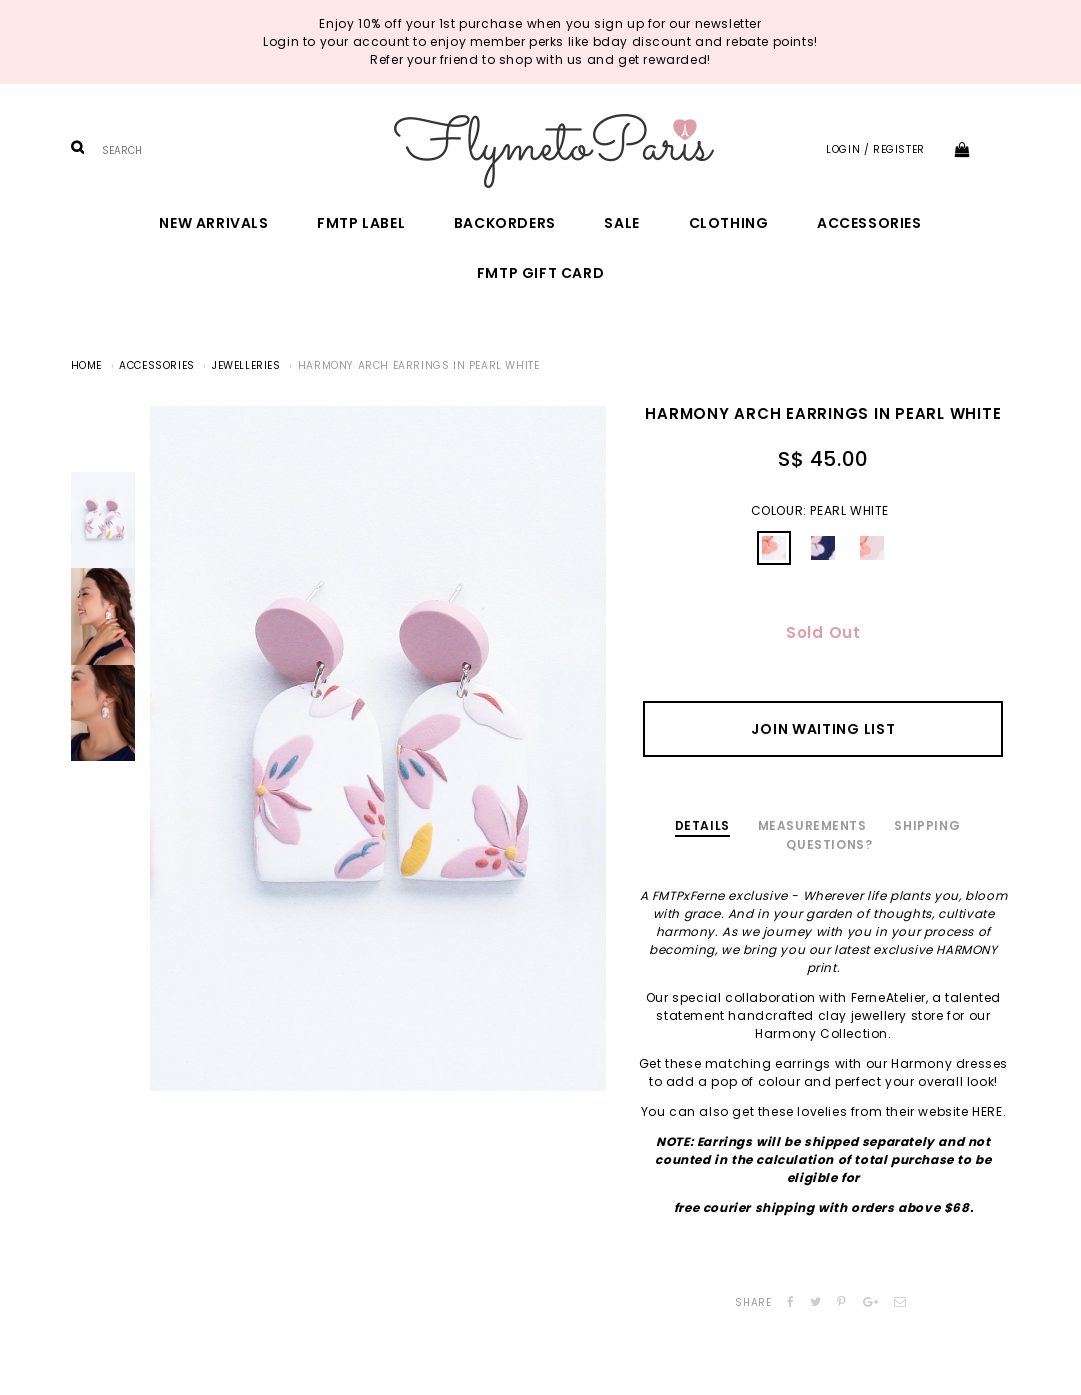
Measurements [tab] (812, 825)
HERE (987, 1111)
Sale (621, 223)
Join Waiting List (823, 729)
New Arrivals (213, 223)
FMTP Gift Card (540, 273)
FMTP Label (361, 223)
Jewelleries (246, 365)
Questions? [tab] (829, 844)
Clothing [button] (729, 223)
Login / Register (875, 149)
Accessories (869, 223)
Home (86, 365)
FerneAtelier (888, 997)
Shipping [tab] (927, 825)
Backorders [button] (505, 223)
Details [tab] (702, 825)
